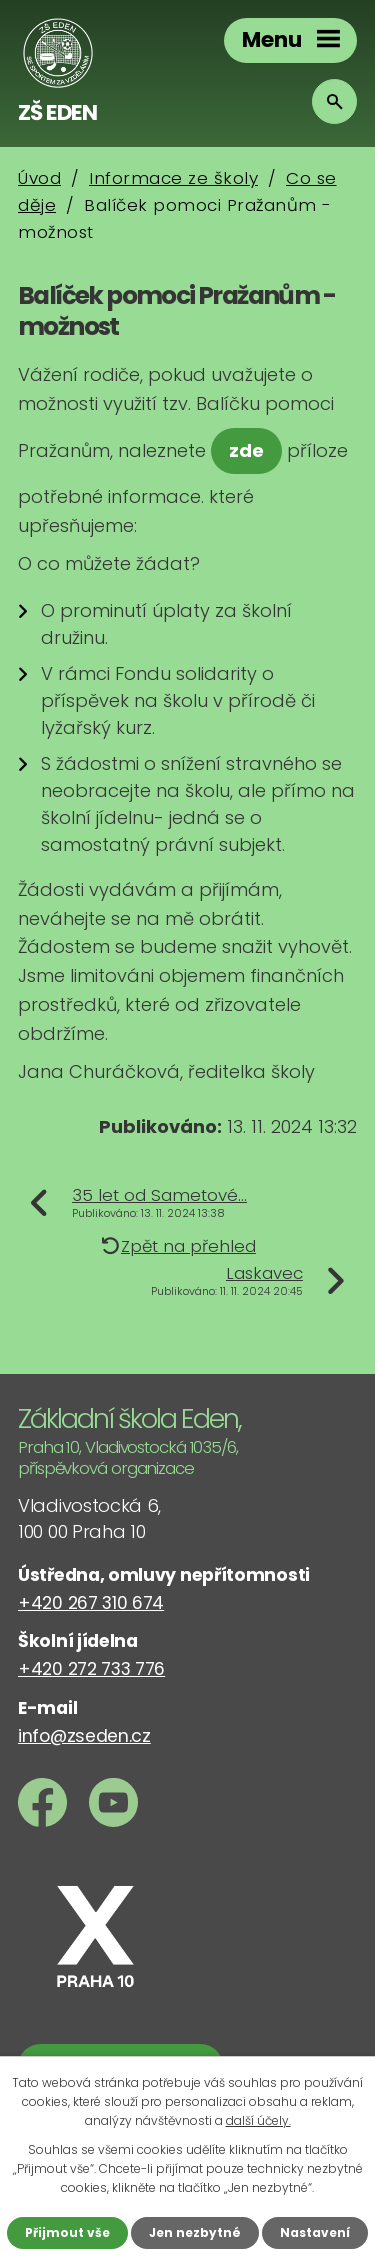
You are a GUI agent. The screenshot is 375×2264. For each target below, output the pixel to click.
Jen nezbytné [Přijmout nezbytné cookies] (195, 2232)
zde (246, 450)
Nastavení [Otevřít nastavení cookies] (315, 2232)
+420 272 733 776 (91, 1669)
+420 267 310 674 (91, 1603)
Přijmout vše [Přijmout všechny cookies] (67, 2232)
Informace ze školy (173, 178)
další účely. (258, 2120)
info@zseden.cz (84, 1736)
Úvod (39, 178)
